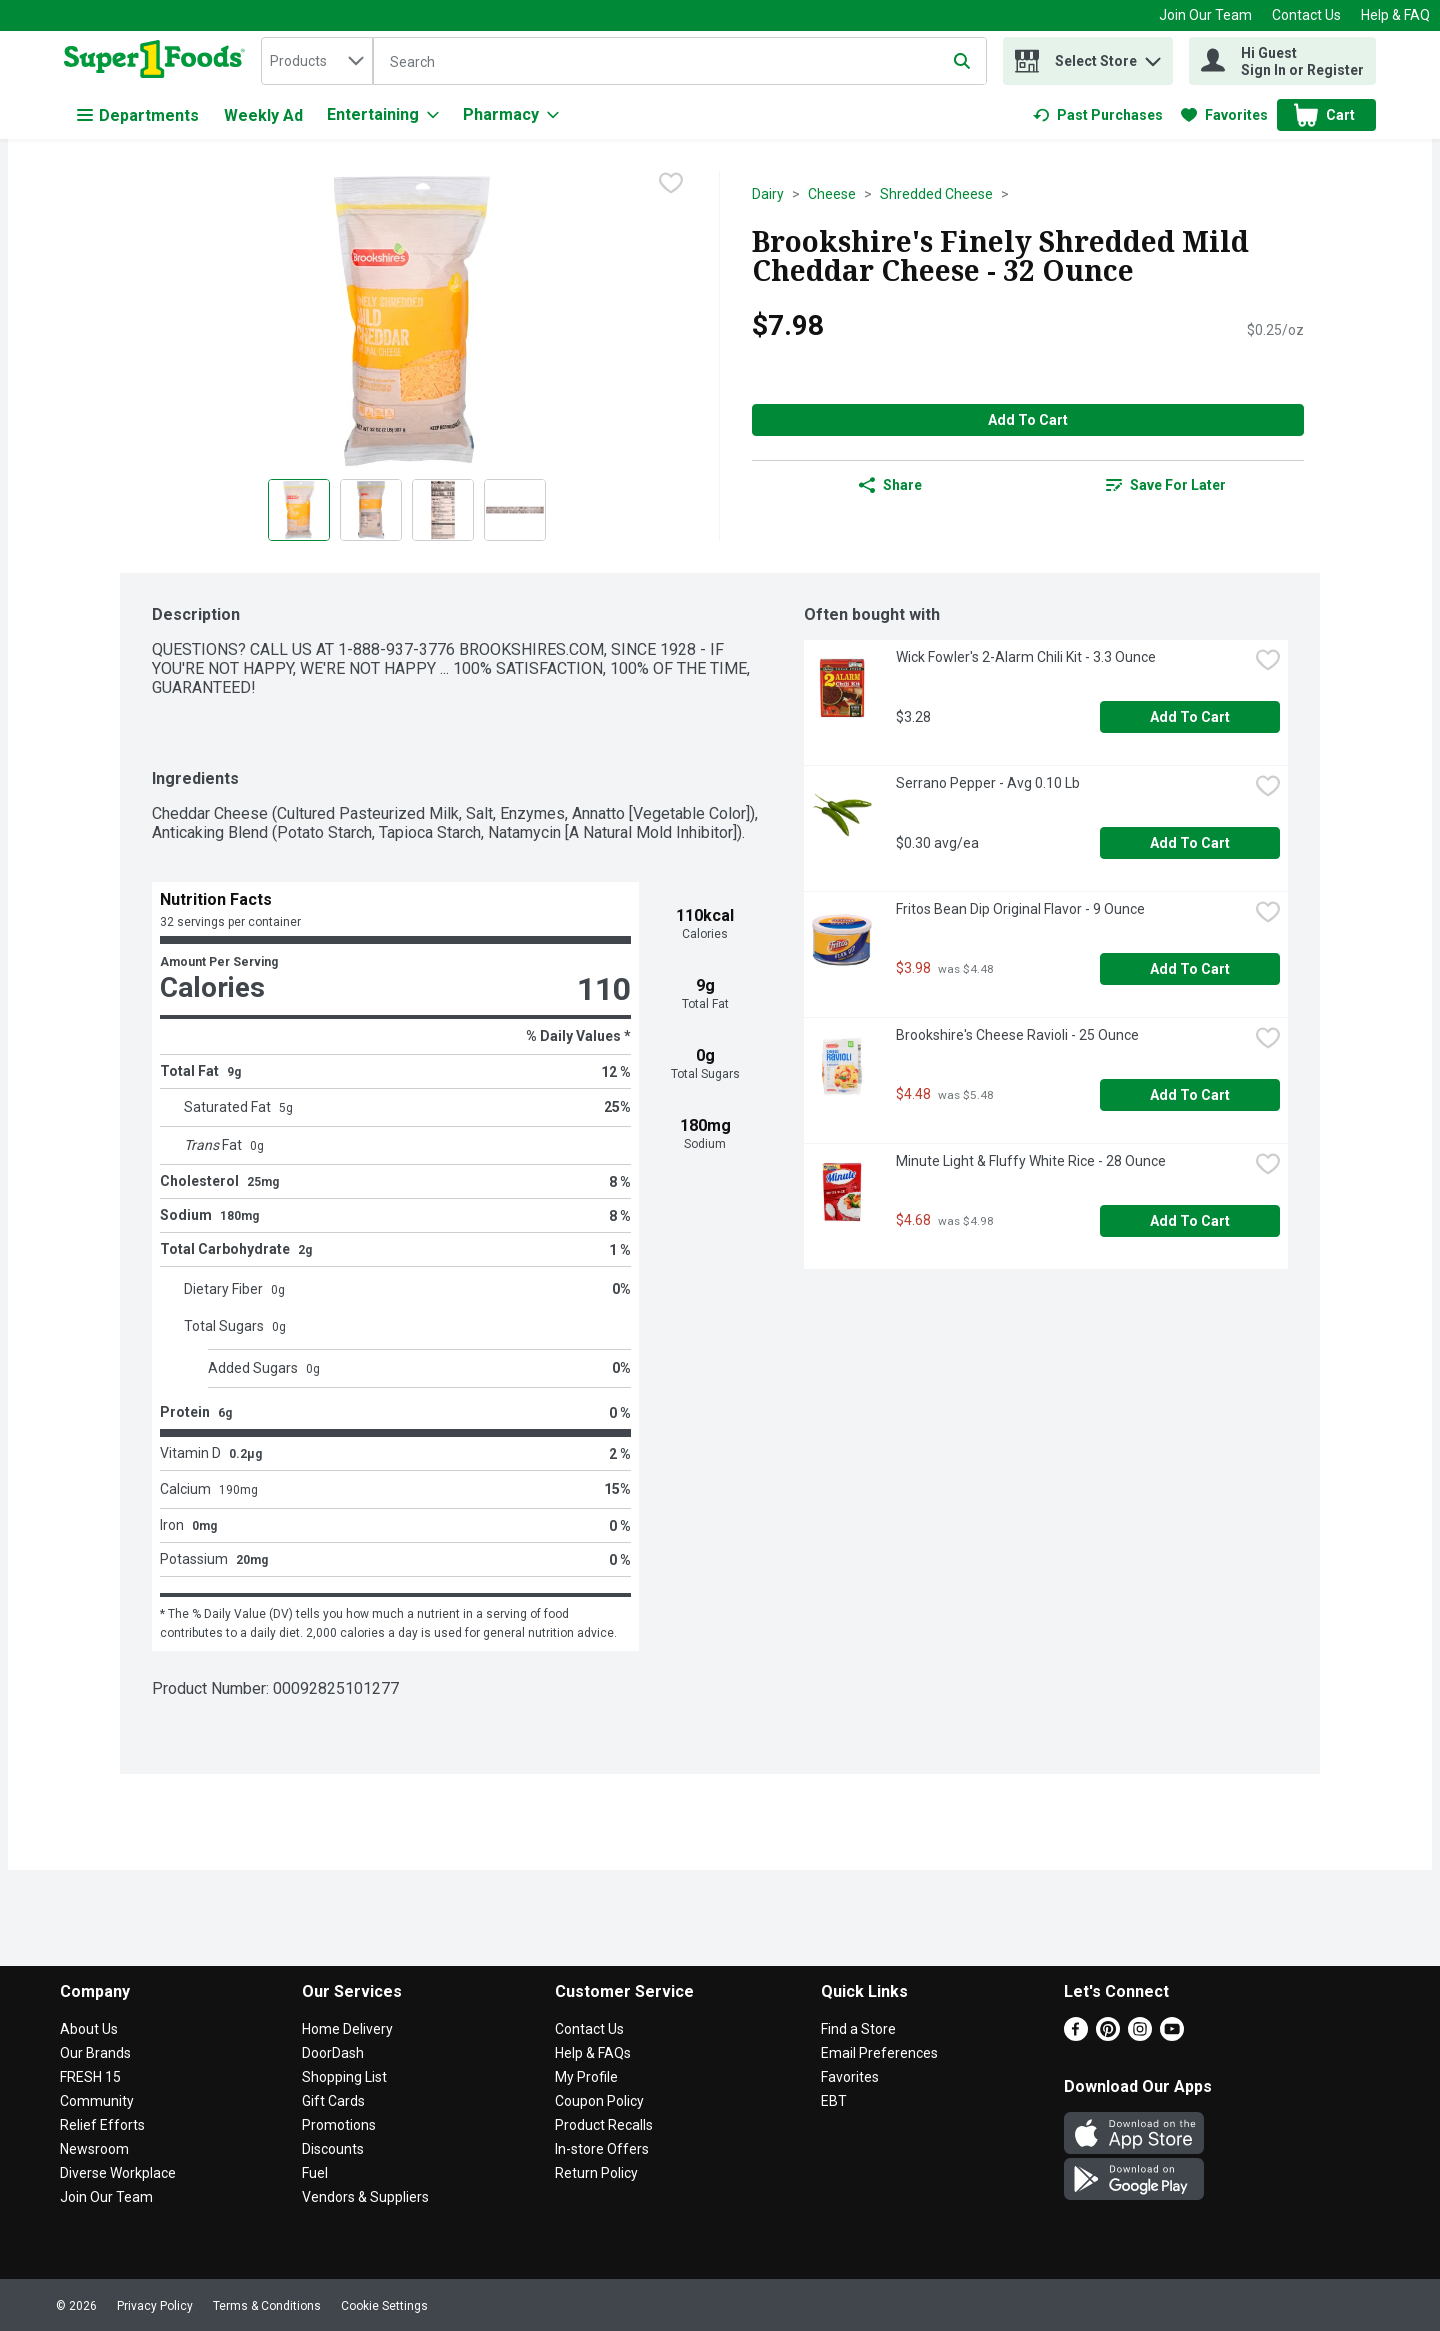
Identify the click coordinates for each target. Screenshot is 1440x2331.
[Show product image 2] (371, 510)
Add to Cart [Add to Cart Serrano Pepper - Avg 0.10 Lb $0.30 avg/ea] (1190, 843)
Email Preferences (879, 2053)
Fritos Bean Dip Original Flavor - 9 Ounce (1020, 909)
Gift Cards (333, 2101)
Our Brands (95, 2053)
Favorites (850, 2077)
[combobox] (317, 61)
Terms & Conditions (267, 2306)
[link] (1098, 115)
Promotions (339, 2125)
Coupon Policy (599, 2101)
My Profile (586, 2077)
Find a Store (858, 2029)
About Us (89, 2029)
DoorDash (333, 2053)
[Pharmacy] (511, 115)
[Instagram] (1140, 2035)
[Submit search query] (962, 61)
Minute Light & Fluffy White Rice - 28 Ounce (1031, 1161)
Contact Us (1306, 15)
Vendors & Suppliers (365, 2197)
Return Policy (596, 2173)
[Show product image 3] (443, 510)
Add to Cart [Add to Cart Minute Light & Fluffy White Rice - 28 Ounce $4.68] (1190, 1221)
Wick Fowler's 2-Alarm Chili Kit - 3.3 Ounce (1026, 657)
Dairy (768, 194)
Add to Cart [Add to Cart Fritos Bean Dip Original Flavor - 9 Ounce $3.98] (1190, 969)
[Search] (680, 62)
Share (890, 485)
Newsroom (94, 2149)
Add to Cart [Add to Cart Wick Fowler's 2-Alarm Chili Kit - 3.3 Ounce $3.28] (1190, 717)
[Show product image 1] (299, 510)
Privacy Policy (155, 2306)
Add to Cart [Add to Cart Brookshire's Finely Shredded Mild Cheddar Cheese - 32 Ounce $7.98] (1028, 420)
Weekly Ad (263, 115)
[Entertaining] (383, 115)
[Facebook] (1076, 2035)
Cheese (832, 194)
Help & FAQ (1395, 15)
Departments (138, 115)
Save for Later (1166, 485)
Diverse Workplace (118, 2173)
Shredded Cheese (936, 194)
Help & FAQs (593, 2053)
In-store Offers (602, 2149)
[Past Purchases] (1098, 115)
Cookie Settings (384, 2306)
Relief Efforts (102, 2125)
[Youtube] (1172, 2035)
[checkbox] (671, 185)
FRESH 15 (90, 2077)
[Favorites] (1224, 115)
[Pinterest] (1108, 2035)
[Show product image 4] (515, 510)
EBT (834, 2101)
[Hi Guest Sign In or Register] (1282, 61)
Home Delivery (347, 2029)
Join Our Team (1205, 15)
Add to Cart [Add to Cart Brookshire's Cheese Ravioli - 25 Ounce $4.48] (1190, 1095)
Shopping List (344, 2077)
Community (97, 2101)
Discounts (333, 2149)
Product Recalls (604, 2125)
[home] (158, 61)
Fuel (315, 2173)
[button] (1153, 56)
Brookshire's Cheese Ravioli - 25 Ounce (1017, 1035)
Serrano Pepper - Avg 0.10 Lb (988, 783)
